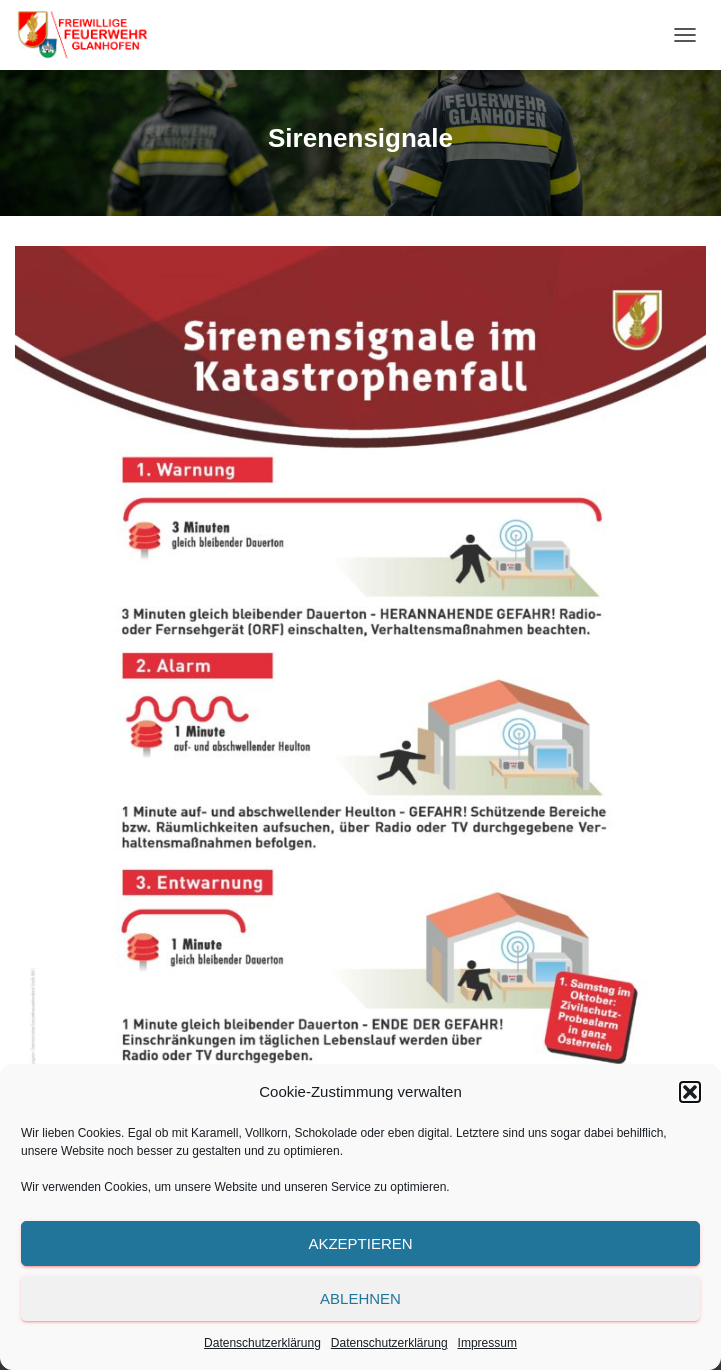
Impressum (487, 1343)
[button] (690, 1092)
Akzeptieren (360, 1243)
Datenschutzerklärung (262, 1343)
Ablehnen (360, 1298)
